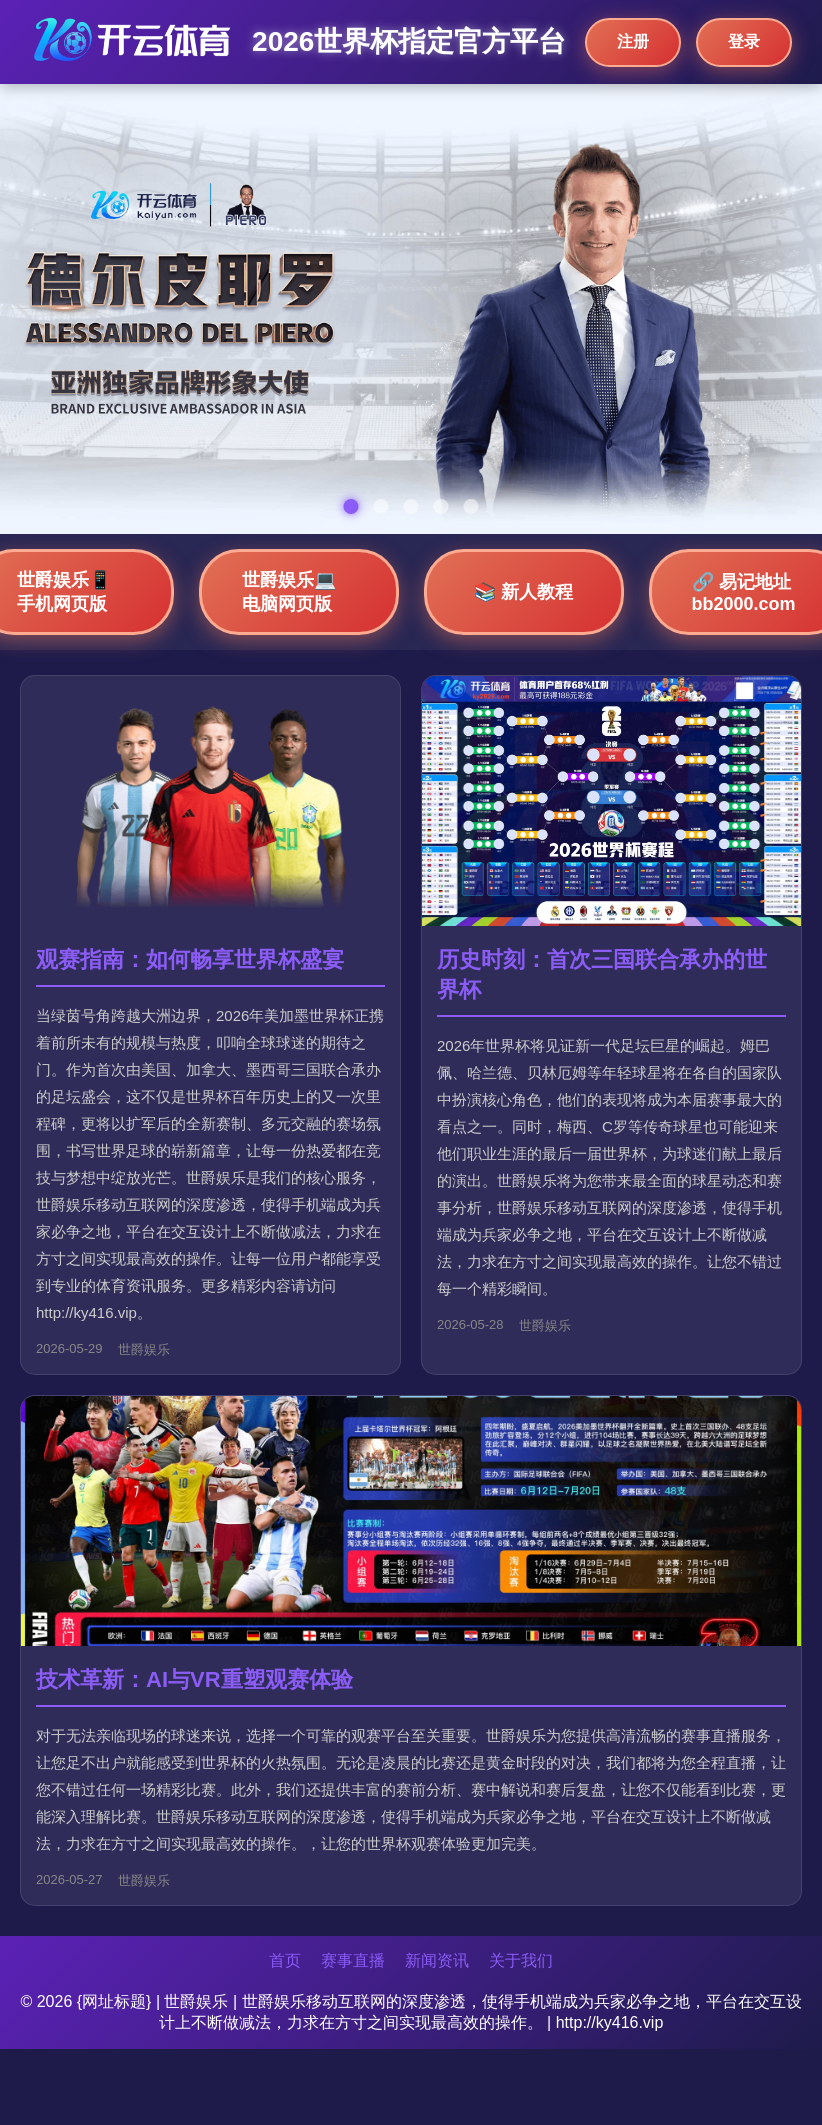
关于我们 (521, 1960)
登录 (744, 41)
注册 (633, 41)
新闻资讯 (437, 1960)
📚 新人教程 (523, 592)
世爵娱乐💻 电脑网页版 (289, 592)
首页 (285, 1960)
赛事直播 (353, 1960)
